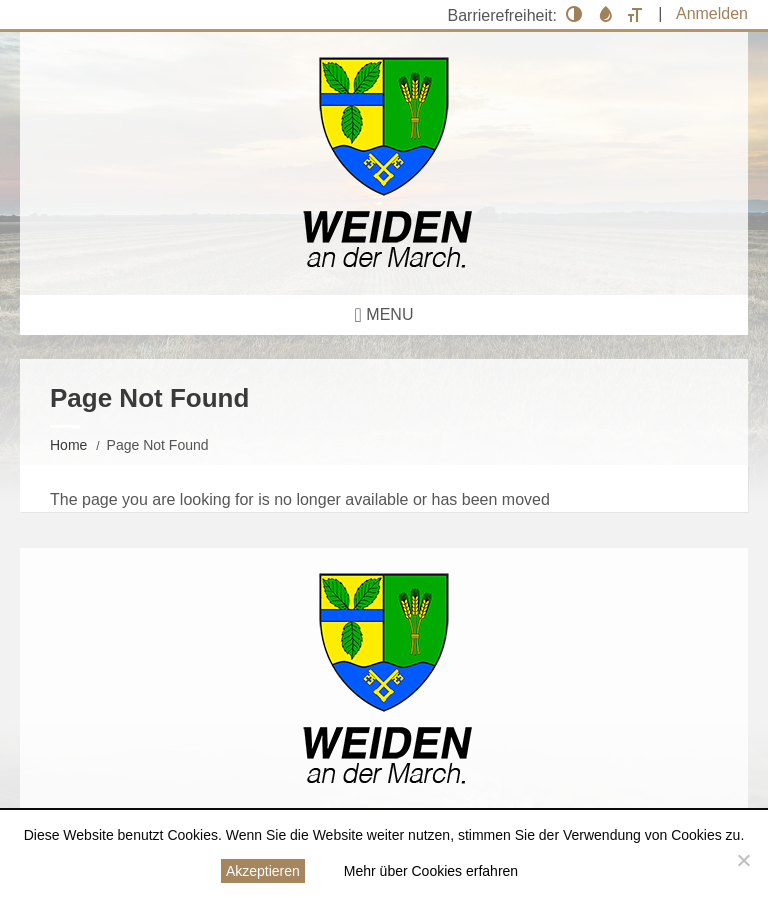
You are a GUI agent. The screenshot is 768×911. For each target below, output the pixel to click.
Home (68, 445)
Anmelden (712, 13)
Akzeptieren (263, 871)
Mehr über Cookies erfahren (431, 871)
